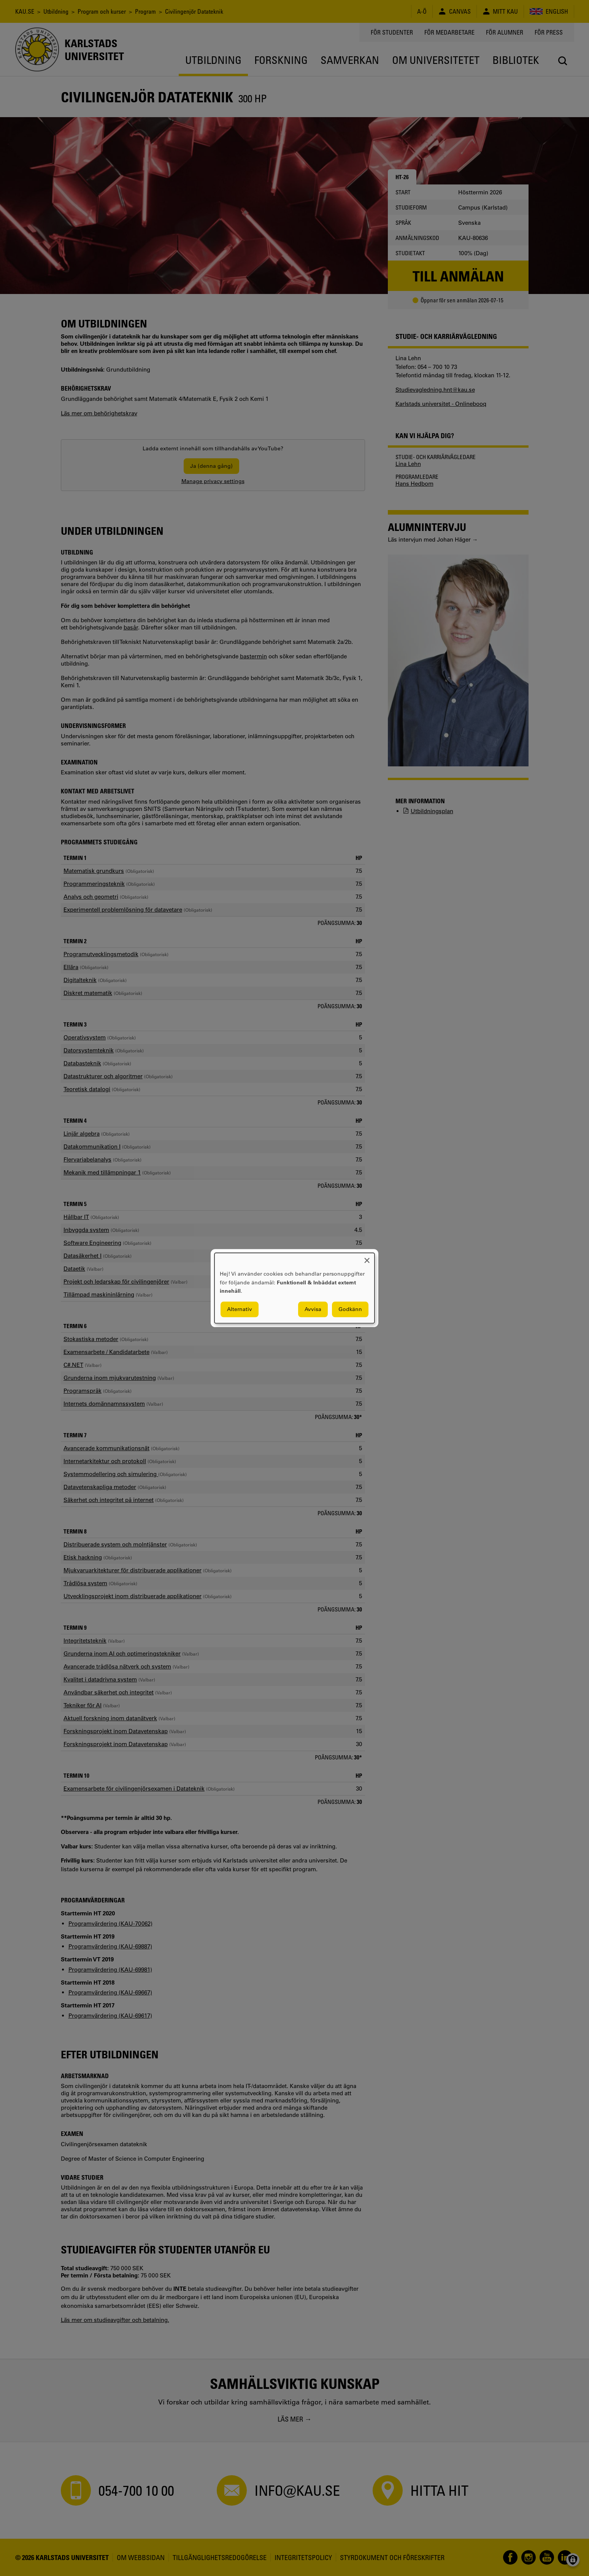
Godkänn (350, 1309)
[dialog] (294, 1288)
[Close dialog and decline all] (367, 1257)
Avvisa (313, 1309)
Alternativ (239, 1309)
